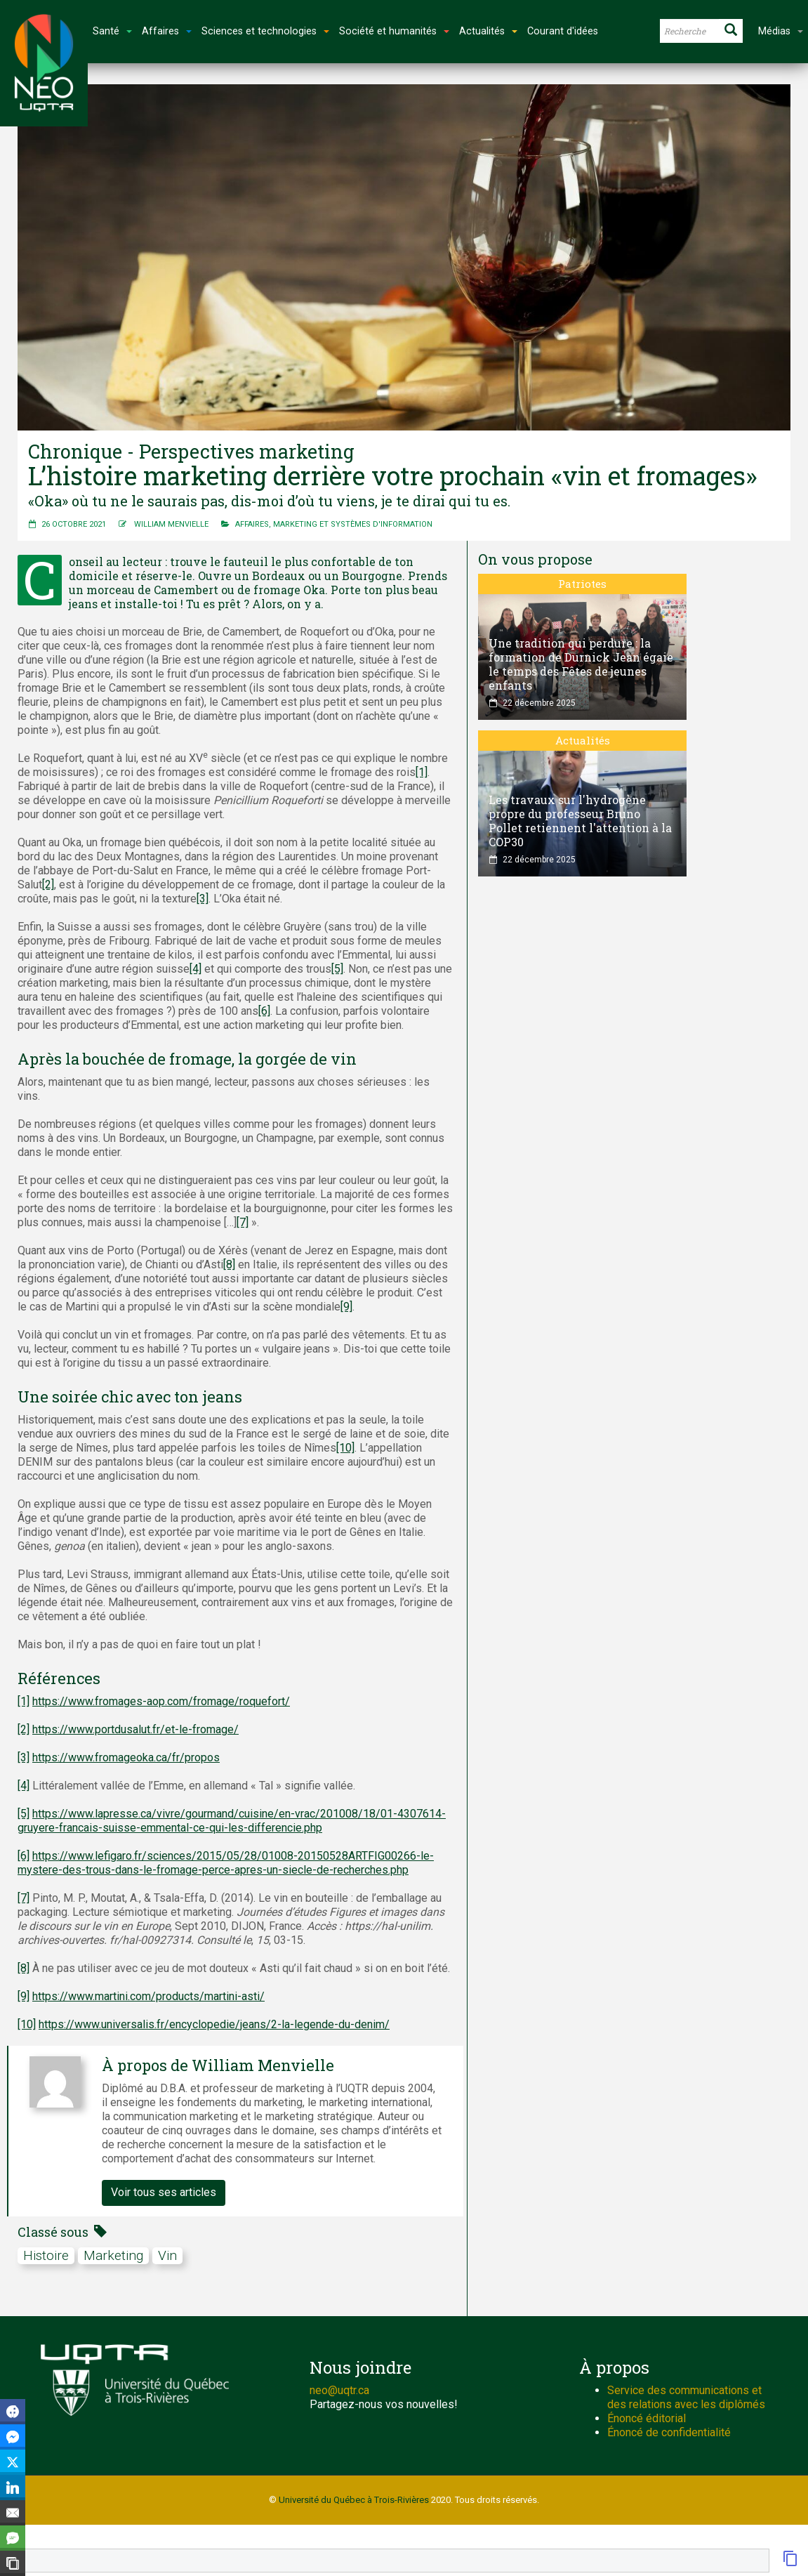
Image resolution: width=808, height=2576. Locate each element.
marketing (113, 2255)
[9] (346, 1306)
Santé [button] (112, 31)
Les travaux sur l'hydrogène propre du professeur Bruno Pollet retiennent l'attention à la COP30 (580, 820)
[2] (48, 884)
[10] (345, 1447)
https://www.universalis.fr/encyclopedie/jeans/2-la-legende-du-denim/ (214, 2024)
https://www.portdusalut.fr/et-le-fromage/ (135, 1729)
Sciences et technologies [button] (265, 31)
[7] (243, 1222)
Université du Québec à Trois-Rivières (354, 2500)
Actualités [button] (488, 31)
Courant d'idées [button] (562, 31)
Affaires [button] (167, 31)
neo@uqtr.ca (339, 2390)
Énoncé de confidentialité (669, 2432)
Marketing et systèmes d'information (352, 524)
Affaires (252, 524)
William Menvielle (171, 524)
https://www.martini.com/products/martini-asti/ (148, 1996)
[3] (202, 898)
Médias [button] (780, 31)
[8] (229, 1264)
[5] (337, 968)
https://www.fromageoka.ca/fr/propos (126, 1757)
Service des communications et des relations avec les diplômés (686, 2397)
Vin (167, 2255)
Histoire (46, 2255)
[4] (195, 968)
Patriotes (582, 584)
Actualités (582, 740)
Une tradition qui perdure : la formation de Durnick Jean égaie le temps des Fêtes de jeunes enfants (581, 664)
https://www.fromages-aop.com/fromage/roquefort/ (161, 1701)
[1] (422, 772)
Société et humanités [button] (394, 31)
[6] (264, 1011)
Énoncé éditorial (646, 2418)
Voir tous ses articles (163, 2192)
